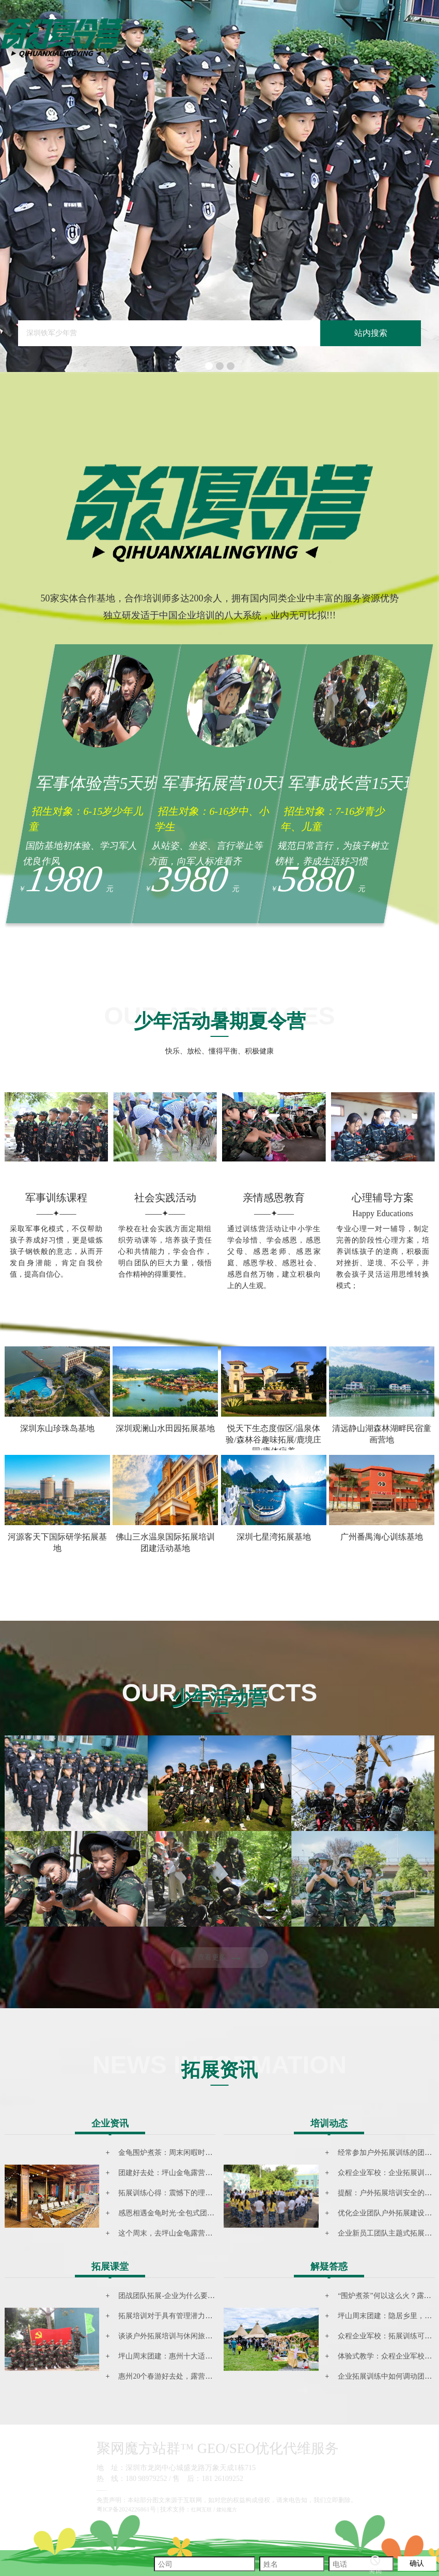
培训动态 (329, 2123)
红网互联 (201, 2509)
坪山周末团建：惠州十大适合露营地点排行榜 (190, 2356)
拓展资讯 (323, 43)
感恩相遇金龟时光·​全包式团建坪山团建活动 (188, 2213)
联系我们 (335, 43)
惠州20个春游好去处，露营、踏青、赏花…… (190, 2376)
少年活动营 (305, 43)
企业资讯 (110, 2123)
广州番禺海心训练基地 (381, 1536)
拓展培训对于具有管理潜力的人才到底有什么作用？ (201, 2316)
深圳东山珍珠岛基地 (57, 1428)
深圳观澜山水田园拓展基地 (165, 1428)
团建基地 (329, 43)
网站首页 (300, 43)
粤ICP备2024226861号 (126, 2509)
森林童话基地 (311, 43)
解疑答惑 (329, 2266)
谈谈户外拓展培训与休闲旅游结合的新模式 (187, 2336)
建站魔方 (226, 2509)
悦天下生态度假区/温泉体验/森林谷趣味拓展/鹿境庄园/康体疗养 (273, 1439)
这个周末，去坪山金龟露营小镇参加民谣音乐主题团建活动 (212, 2233)
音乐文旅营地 (317, 43)
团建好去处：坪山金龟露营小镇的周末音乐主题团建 (201, 2173)
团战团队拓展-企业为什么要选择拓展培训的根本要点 (202, 2296)
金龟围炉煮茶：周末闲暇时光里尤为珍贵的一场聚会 (201, 2152)
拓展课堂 (110, 2266)
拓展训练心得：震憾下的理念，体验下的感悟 (190, 2193)
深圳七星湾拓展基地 (274, 1536)
